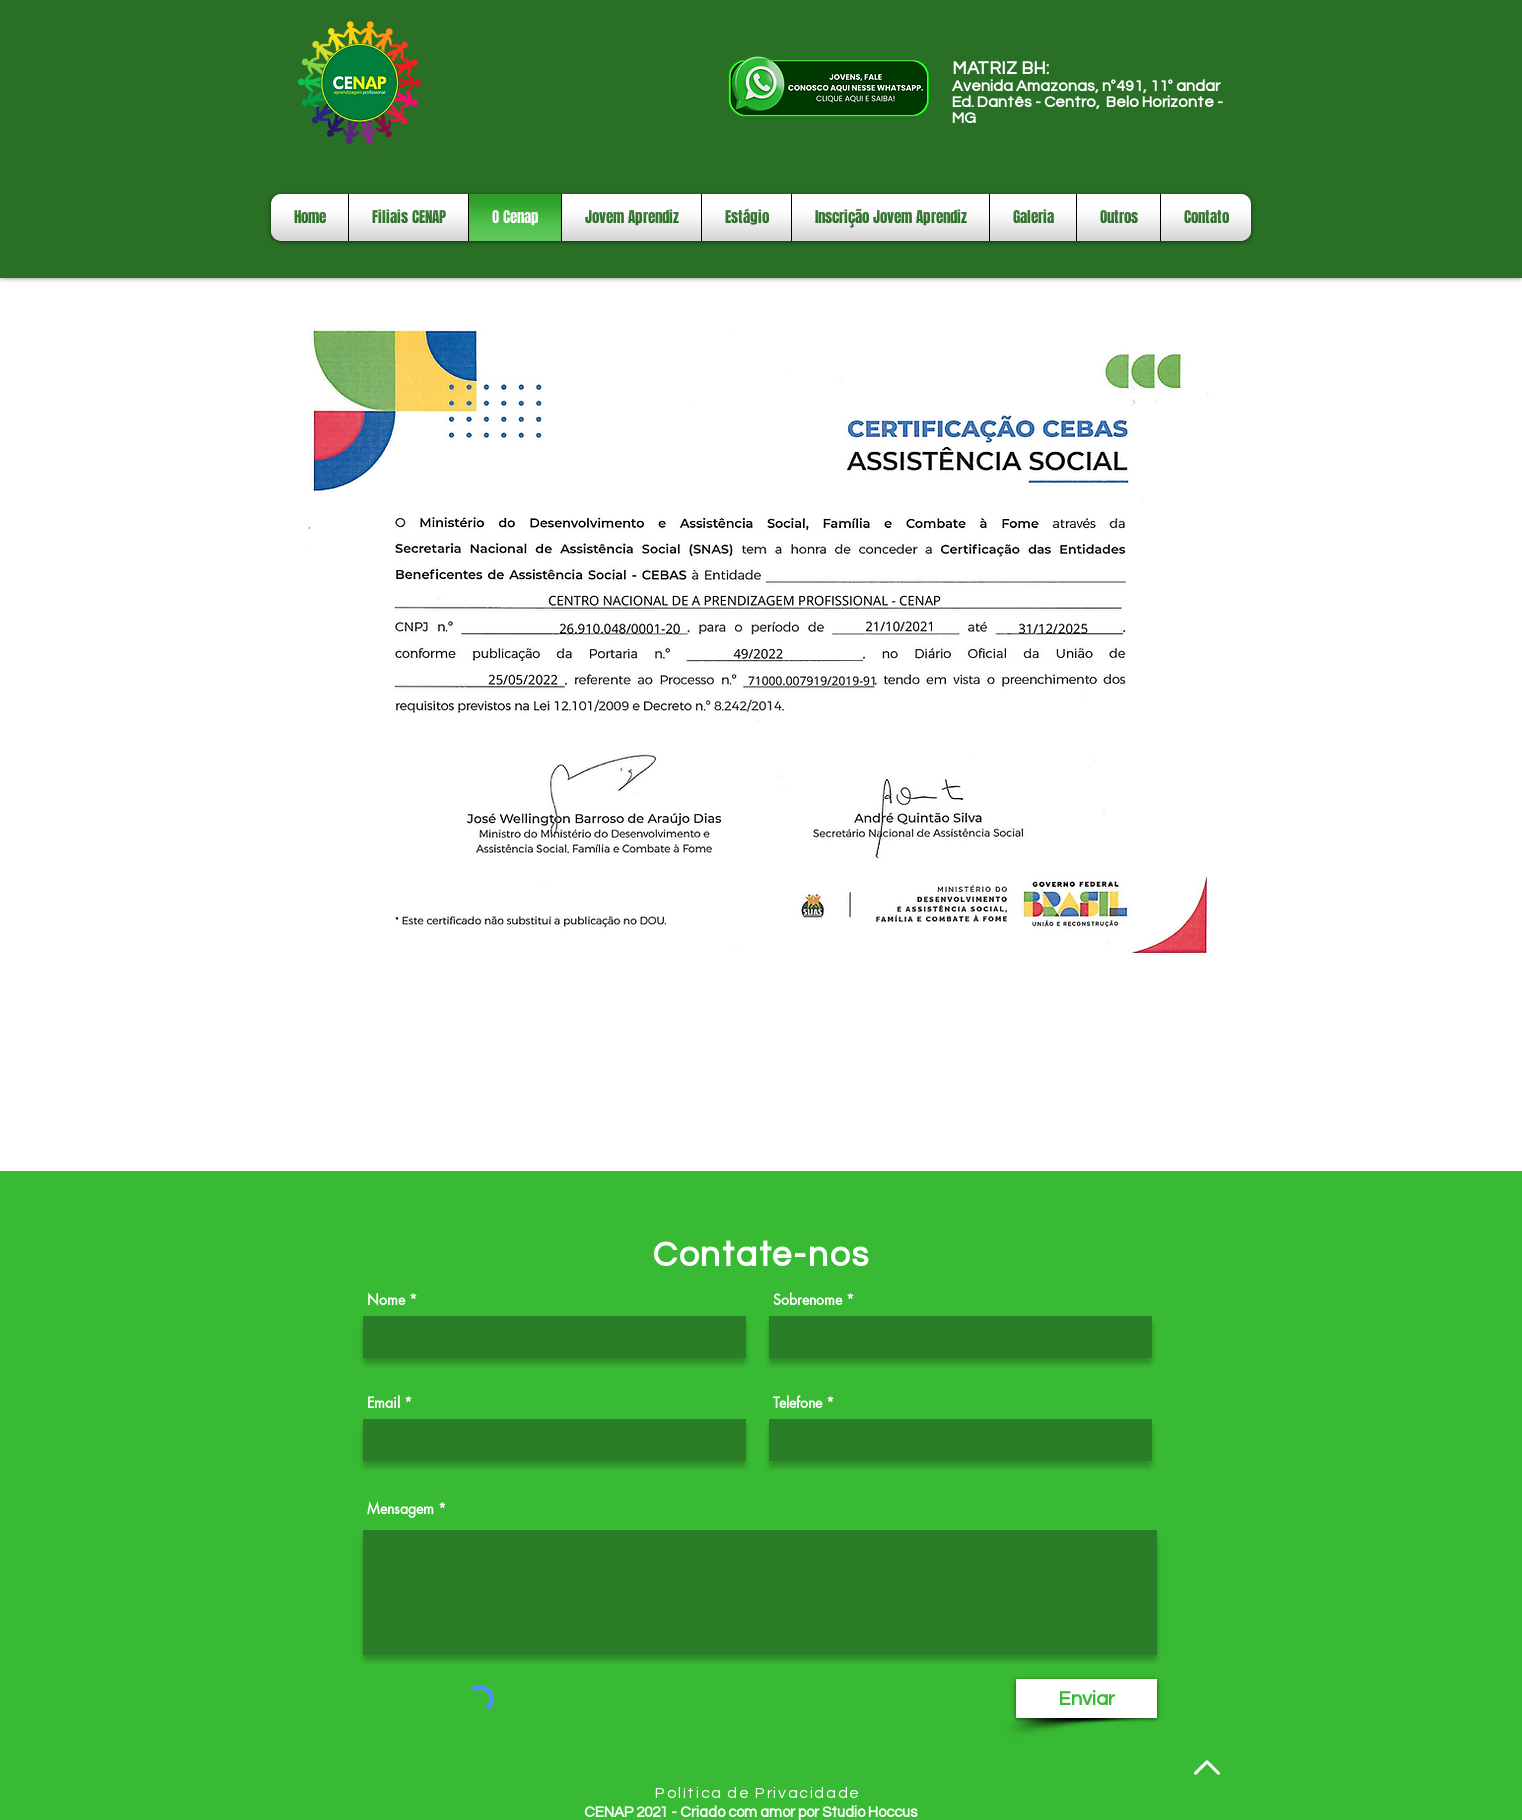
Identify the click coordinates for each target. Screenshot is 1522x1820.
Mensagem (400, 1509)
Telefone (797, 1403)
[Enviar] (1086, 1698)
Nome (386, 1300)
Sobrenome (807, 1300)
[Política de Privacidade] (760, 1793)
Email (383, 1403)
